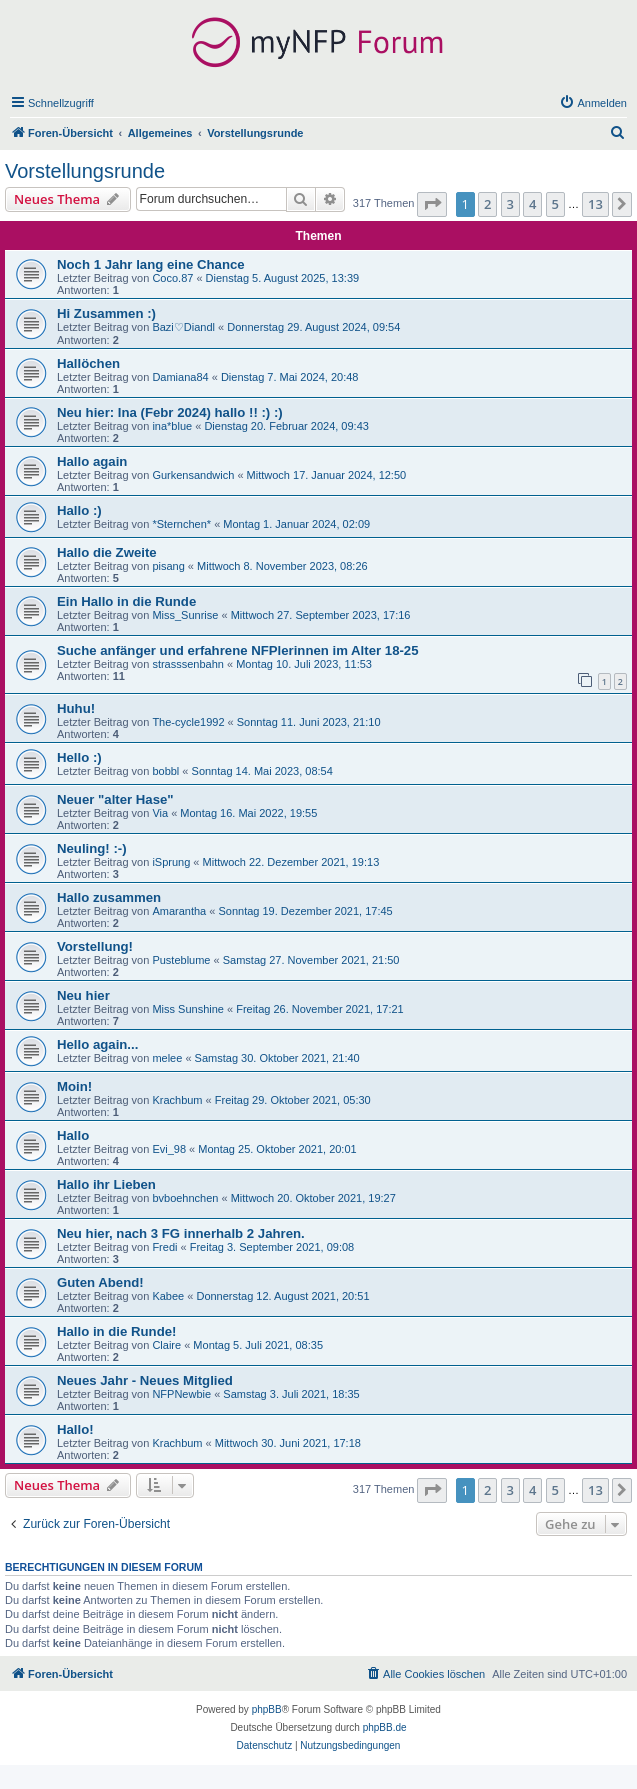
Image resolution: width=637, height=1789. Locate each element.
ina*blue (172, 426)
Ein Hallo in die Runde (126, 601)
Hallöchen (88, 363)
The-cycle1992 (188, 722)
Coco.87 (172, 278)
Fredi (164, 1247)
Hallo (73, 1135)
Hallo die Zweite (107, 552)
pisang (168, 566)
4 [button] (532, 204)
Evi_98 (169, 1149)
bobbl (165, 771)
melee (167, 1058)
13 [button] (595, 204)
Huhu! (76, 708)
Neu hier (83, 995)
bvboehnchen (185, 1198)
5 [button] (555, 204)
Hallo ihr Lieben (106, 1184)
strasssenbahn (188, 664)
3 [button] (510, 204)
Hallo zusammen (109, 897)
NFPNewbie (181, 1394)
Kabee (168, 1296)
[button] (432, 204)
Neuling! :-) (92, 848)
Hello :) (79, 757)
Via (160, 813)
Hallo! (75, 1429)
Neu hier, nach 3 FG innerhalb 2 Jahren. (181, 1233)
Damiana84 (180, 377)
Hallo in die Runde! (116, 1331)
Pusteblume (181, 960)
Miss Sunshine (188, 1009)
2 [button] (487, 204)
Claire (166, 1345)
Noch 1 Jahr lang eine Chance (151, 264)
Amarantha (179, 911)
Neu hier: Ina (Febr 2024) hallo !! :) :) (170, 412)
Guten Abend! (100, 1282)
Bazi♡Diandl (183, 327)
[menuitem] (593, 103)
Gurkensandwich (193, 475)
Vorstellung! (95, 946)
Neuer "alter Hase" (115, 799)
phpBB (267, 1709)
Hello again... (97, 1044)
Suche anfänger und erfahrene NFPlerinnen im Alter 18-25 (238, 650)
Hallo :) (79, 510)
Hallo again (92, 461)
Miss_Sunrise (185, 615)
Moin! (74, 1086)
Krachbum (177, 1100)
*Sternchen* (181, 524)
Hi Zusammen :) (106, 313)
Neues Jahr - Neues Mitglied (145, 1380)
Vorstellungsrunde (85, 171)
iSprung (171, 862)
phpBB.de (385, 1727)
